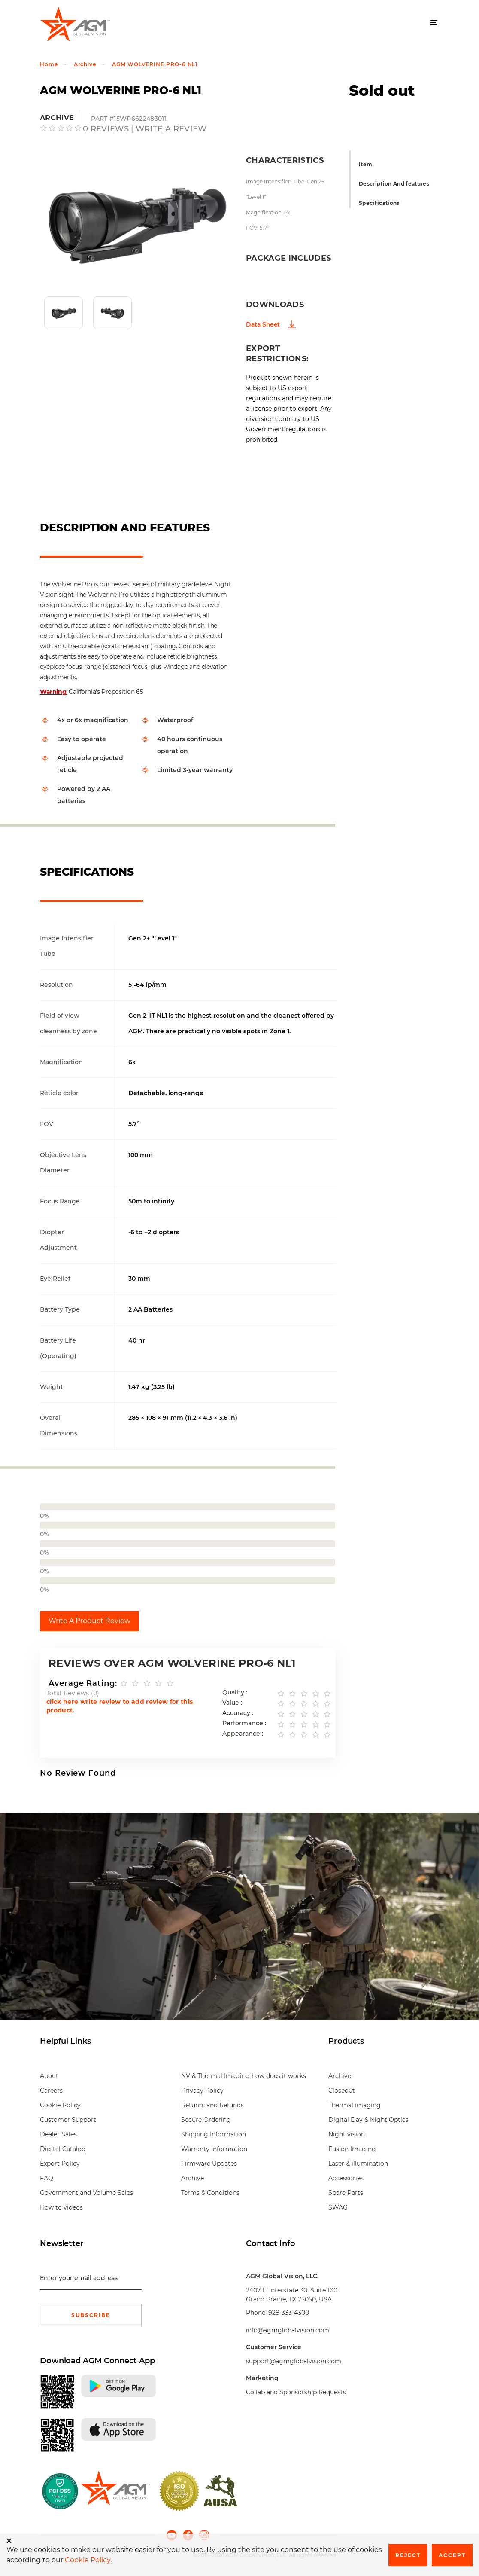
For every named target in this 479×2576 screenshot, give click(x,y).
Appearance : (242, 1733)
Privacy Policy (202, 2090)
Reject (408, 2555)
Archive (85, 64)
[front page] (115, 2491)
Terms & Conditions (210, 2193)
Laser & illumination (358, 2163)
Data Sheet (263, 324)
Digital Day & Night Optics (368, 2120)
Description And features (394, 183)
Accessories (346, 2178)
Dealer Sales (58, 2134)
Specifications (379, 203)
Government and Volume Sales (86, 2193)
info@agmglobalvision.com (287, 2330)
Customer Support (68, 2120)
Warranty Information (214, 2149)
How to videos (61, 2207)
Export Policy (60, 2163)
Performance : (244, 1723)
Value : (232, 1702)
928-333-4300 (288, 2313)
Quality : (234, 1692)
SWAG (338, 2207)
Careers (51, 2090)
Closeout (341, 2090)
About (49, 2076)
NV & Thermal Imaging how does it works (243, 2076)
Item (365, 164)
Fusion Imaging (352, 2149)
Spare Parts (345, 2193)
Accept (452, 2555)
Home (49, 64)
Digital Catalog (63, 2149)
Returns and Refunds (212, 2105)
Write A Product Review (89, 1621)
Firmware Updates (209, 2163)
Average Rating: (83, 1683)
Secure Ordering (206, 2120)
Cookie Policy (60, 2105)
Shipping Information (213, 2134)
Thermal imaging (354, 2105)
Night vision (346, 2134)
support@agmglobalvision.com (293, 2361)
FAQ (46, 2178)
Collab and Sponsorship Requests (296, 2392)
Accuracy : (237, 1713)
